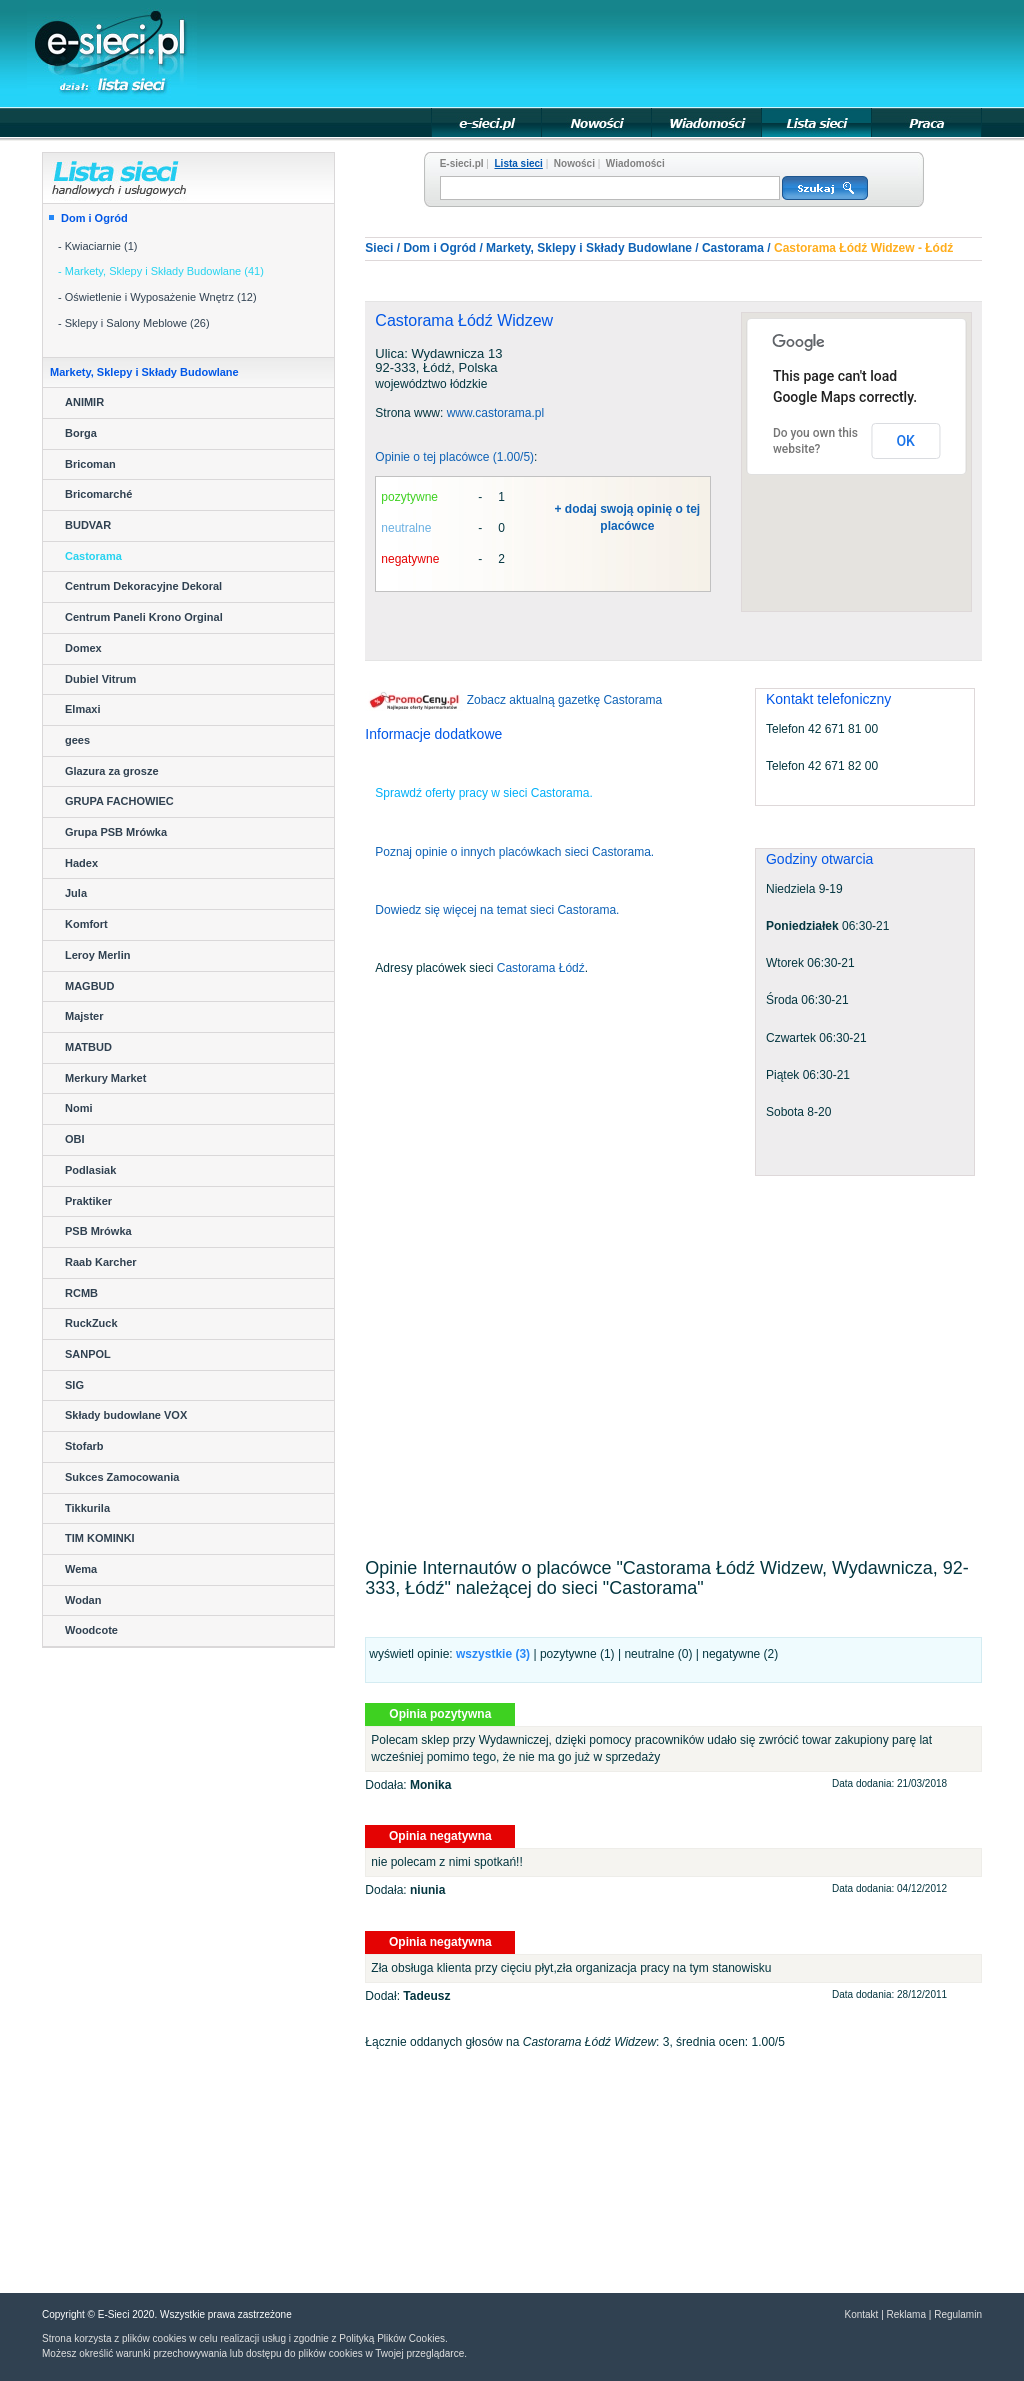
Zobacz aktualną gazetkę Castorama (513, 700)
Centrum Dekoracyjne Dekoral (143, 586)
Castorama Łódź (541, 968)
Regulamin (958, 2314)
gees (77, 740)
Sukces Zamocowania (122, 1477)
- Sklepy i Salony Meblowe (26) (134, 323)
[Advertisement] (618, 52)
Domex (83, 648)
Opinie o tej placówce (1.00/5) (454, 457)
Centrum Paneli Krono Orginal (144, 617)
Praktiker (88, 1201)
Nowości (574, 163)
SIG (74, 1385)
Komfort (86, 924)
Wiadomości (635, 163)
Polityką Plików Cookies (392, 2338)
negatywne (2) (740, 1654)
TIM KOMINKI (100, 1538)
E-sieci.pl (462, 163)
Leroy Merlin (97, 955)
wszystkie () (493, 1654)
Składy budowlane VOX (126, 1415)
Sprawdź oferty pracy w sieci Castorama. (483, 793)
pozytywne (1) (577, 1654)
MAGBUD (90, 986)
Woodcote (91, 1630)
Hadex (81, 863)
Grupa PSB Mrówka (116, 832)
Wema (81, 1569)
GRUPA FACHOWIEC (119, 801)
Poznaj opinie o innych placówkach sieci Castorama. (514, 852)
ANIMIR (84, 402)
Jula (76, 893)
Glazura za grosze (112, 771)
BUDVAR (88, 525)
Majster (84, 1016)
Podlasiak (90, 1170)
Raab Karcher (101, 1262)
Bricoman (90, 464)
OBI (75, 1139)
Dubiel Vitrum (100, 679)
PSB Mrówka (98, 1231)
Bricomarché (98, 494)
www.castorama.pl (495, 413)
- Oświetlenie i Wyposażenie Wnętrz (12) (157, 297)
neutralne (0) (658, 1654)
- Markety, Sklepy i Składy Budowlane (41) (161, 271)
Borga (81, 433)
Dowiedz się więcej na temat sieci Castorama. (497, 910)
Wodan (83, 1600)
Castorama (93, 556)
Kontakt (861, 2314)
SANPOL (88, 1354)
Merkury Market (105, 1078)
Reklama (906, 2314)
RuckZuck (91, 1323)
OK (905, 441)
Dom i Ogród (94, 218)
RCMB (81, 1293)
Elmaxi (82, 709)
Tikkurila (87, 1508)
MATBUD (88, 1047)
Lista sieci (519, 163)
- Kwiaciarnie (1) (97, 246)
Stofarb (84, 1446)
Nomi (79, 1108)
